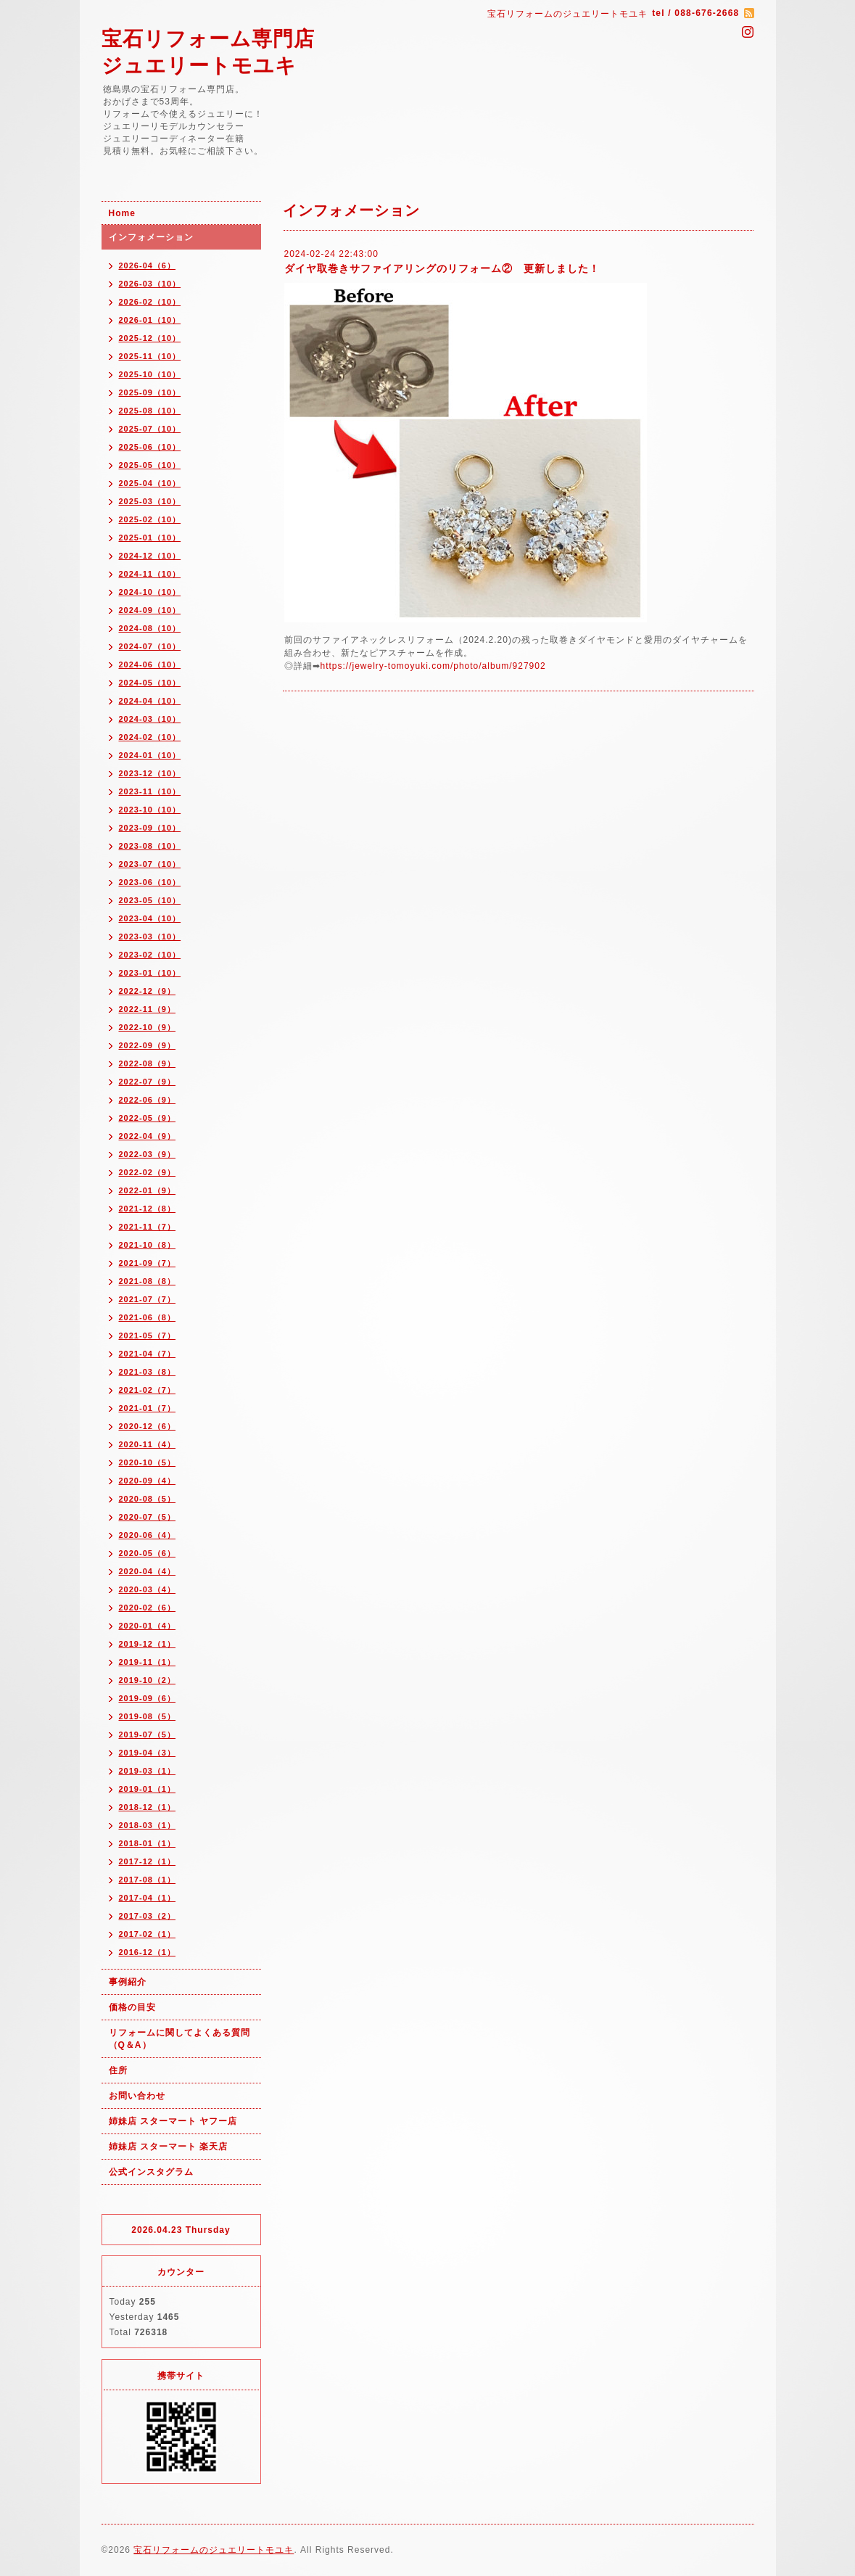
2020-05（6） (147, 1553)
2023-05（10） (150, 900)
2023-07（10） (150, 864)
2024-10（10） (150, 592)
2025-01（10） (150, 537)
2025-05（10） (150, 465)
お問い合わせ (137, 2096)
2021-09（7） (147, 1263)
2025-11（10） (150, 356)
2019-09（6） (147, 1698)
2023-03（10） (150, 936)
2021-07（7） (147, 1299)
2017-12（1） (147, 1861)
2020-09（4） (147, 1480)
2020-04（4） (147, 1571)
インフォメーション (151, 237)
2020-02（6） (147, 1607)
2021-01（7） (147, 1408)
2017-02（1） (147, 1934)
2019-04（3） (147, 1752)
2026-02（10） (150, 301)
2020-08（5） (147, 1498)
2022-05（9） (147, 1118)
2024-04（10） (150, 700)
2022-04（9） (147, 1136)
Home (122, 213)
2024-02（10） (150, 737)
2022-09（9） (147, 1045)
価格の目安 (132, 2007)
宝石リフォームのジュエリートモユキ (213, 2550)
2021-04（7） (147, 1353)
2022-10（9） (147, 1027)
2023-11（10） (150, 791)
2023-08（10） (150, 845)
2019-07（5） (147, 1734)
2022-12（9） (147, 991)
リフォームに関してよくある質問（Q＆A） (179, 2039)
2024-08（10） (150, 628)
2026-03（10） (150, 283)
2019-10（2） (147, 1680)
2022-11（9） (147, 1009)
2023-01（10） (150, 972)
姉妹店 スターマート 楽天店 (168, 2146)
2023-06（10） (150, 882)
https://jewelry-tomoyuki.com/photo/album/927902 (433, 666)
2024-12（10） (150, 555)
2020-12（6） (147, 1426)
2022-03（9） (147, 1154)
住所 (118, 2070)
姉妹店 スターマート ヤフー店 (173, 2121)
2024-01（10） (150, 755)
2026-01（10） (150, 320)
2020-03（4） (147, 1589)
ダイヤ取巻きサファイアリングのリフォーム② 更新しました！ (442, 268)
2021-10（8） (147, 1244)
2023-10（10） (150, 809)
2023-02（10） (150, 954)
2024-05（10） (150, 682)
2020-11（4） (147, 1444)
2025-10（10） (150, 374)
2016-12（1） (147, 1952)
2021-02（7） (147, 1390)
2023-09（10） (150, 827)
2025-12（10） (150, 338)
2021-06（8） (147, 1317)
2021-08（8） (147, 1281)
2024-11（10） (150, 573)
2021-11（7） (147, 1226)
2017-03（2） (147, 1916)
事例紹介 (127, 1982)
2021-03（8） (147, 1371)
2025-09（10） (150, 392)
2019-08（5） (147, 1716)
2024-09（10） (150, 610)
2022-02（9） (147, 1172)
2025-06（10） (150, 447)
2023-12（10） (150, 773)
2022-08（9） (147, 1063)
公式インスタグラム (151, 2172)
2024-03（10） (150, 719)
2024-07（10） (150, 646)
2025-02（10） (150, 519)
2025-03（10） (150, 501)
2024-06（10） (150, 664)
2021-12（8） (147, 1208)
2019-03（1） (147, 1770)
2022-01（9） (147, 1190)
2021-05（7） (147, 1335)
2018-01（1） (147, 1843)
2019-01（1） (147, 1789)
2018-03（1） (147, 1825)
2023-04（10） (150, 918)
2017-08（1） (147, 1879)
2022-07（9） (147, 1081)
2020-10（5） (147, 1462)
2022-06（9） (147, 1099)
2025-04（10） (150, 483)
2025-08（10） (150, 410)
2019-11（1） (147, 1662)
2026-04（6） (147, 265)
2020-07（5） (147, 1517)
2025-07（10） (150, 428)
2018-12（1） (147, 1807)
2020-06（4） (147, 1535)
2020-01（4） (147, 1625)
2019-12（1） (147, 1643)
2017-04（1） (147, 1897)
